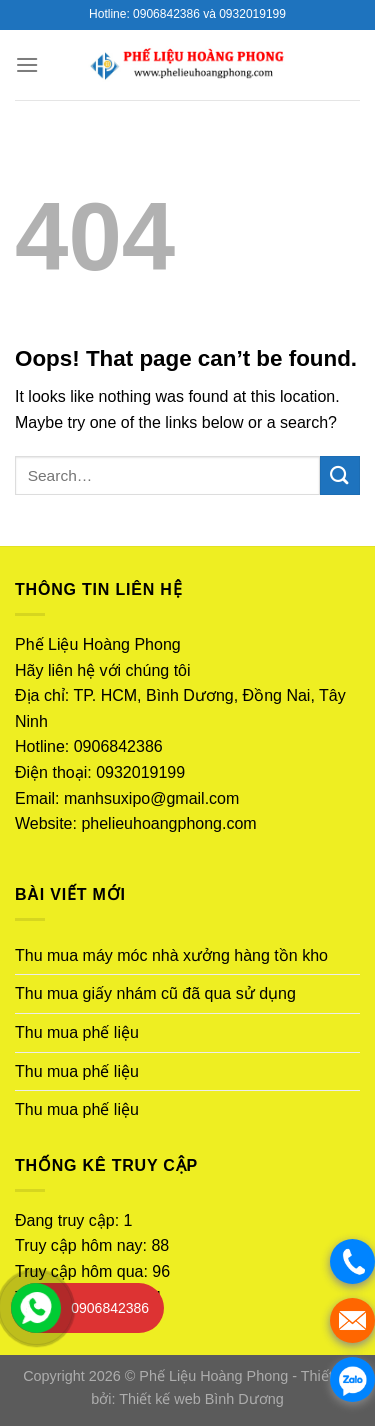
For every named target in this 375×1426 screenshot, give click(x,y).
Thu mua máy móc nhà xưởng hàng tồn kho (171, 955)
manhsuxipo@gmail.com (151, 798)
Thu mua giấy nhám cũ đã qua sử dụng (155, 993)
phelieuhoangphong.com (168, 823)
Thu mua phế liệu (77, 1032)
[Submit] (340, 475)
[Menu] (27, 64)
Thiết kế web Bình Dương (201, 1399)
